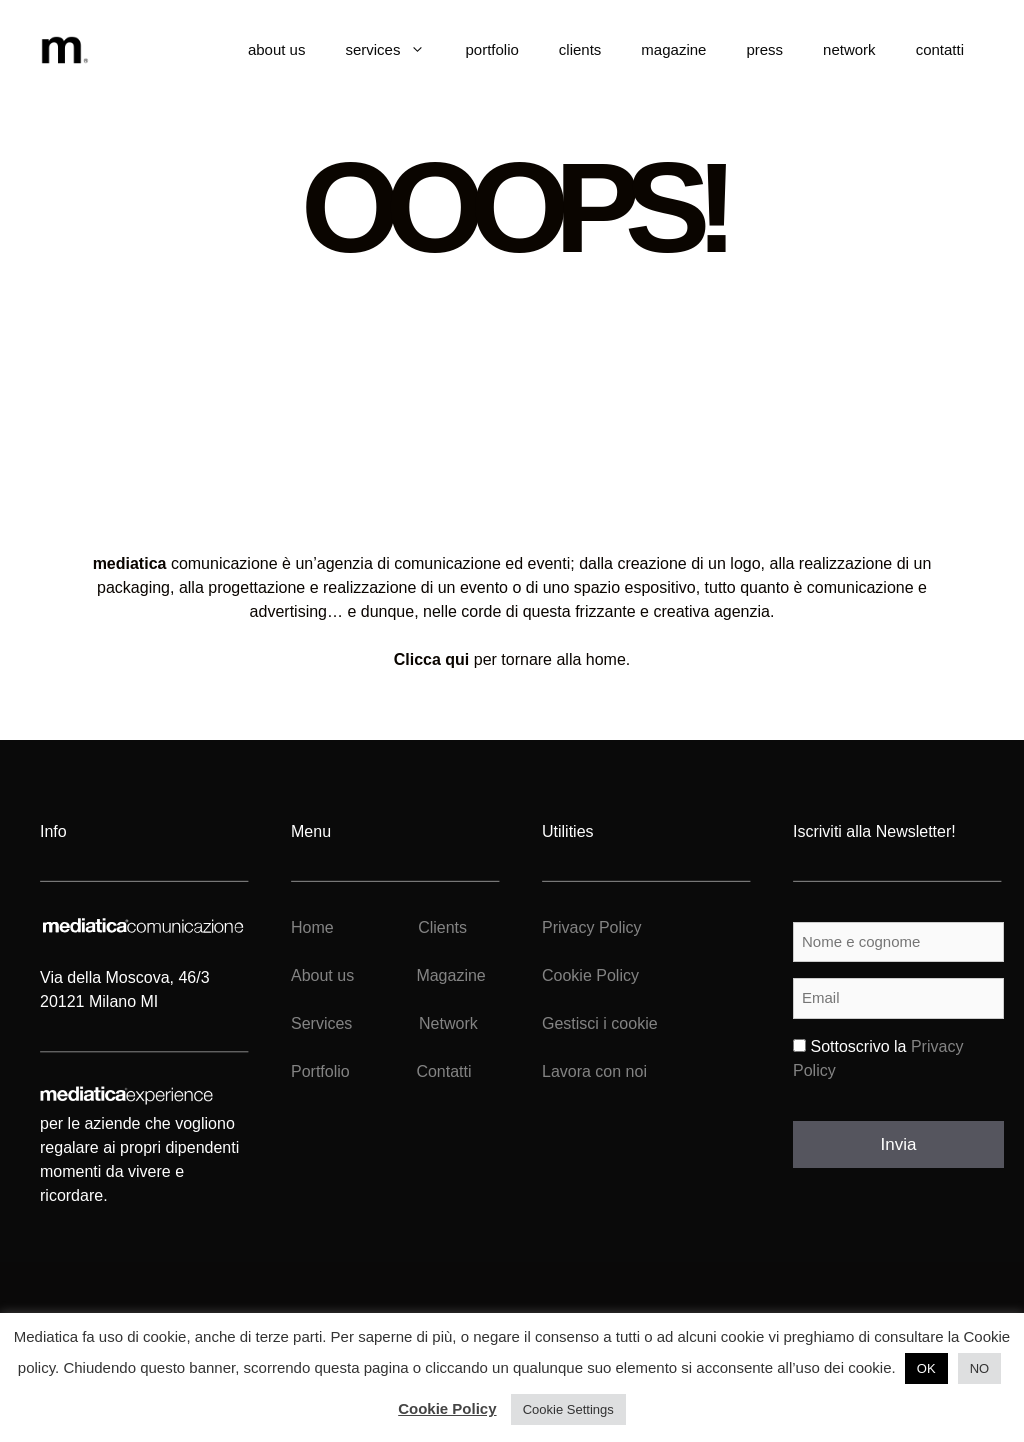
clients (580, 49)
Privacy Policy (592, 927)
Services (321, 1023)
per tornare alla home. (512, 659)
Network (448, 1023)
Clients (440, 927)
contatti (940, 49)
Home (312, 927)
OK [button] (926, 1368)
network (849, 49)
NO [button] (980, 1368)
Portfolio (320, 1071)
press (764, 49)
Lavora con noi (594, 1071)
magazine (673, 49)
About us (322, 975)
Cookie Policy (590, 975)
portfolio (491, 49)
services (395, 50)
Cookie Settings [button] (568, 1409)
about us (277, 49)
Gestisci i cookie (600, 1023)
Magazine (450, 975)
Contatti (443, 1071)
